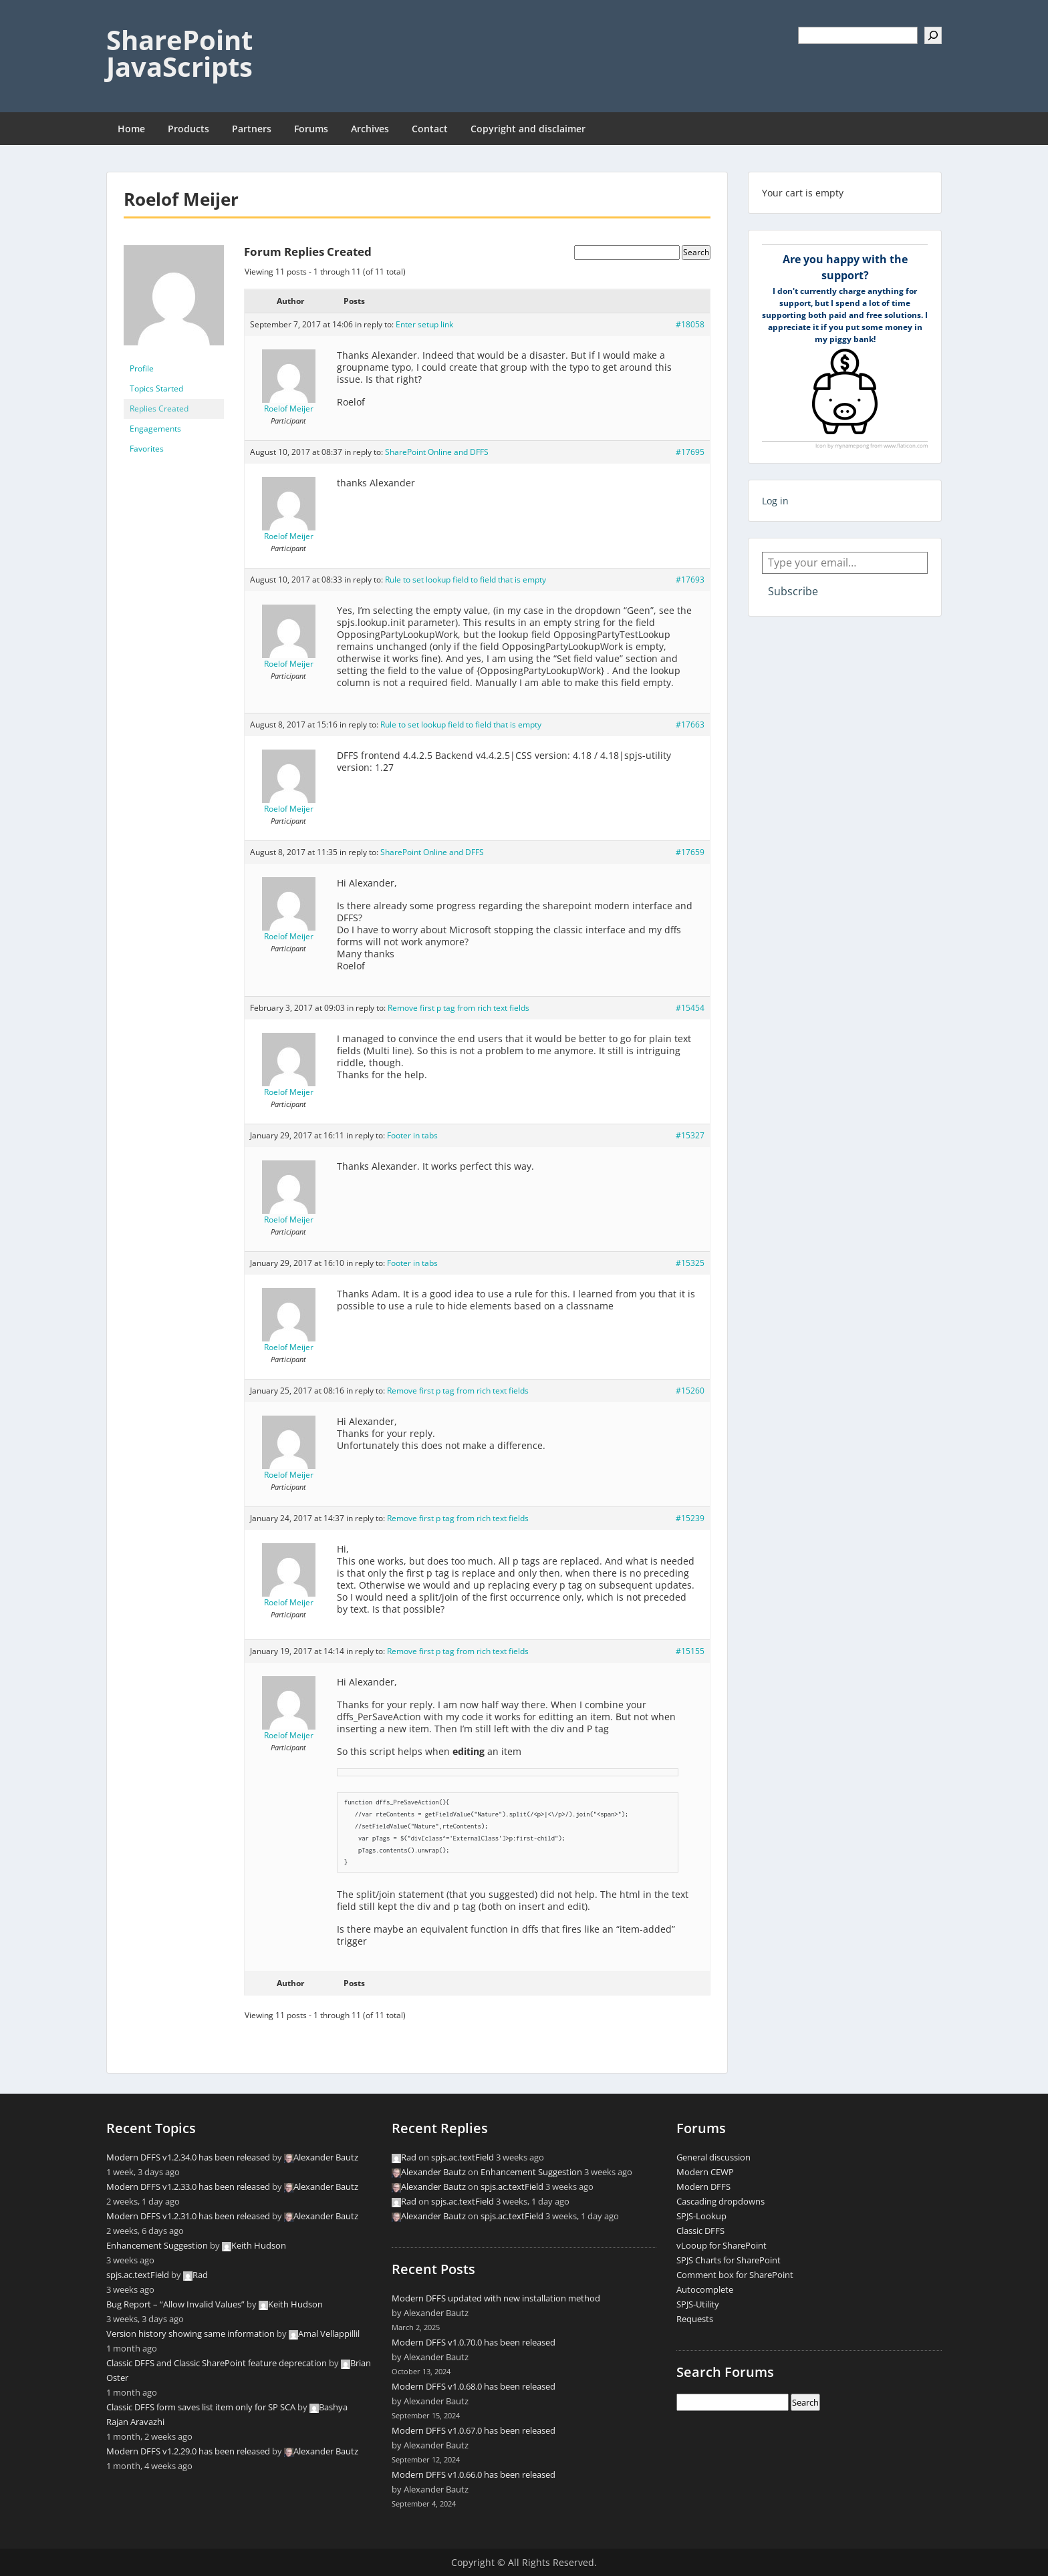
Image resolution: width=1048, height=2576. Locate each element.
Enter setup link (424, 324)
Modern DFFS (703, 2187)
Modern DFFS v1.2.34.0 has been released (188, 2157)
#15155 (690, 1651)
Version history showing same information (190, 2333)
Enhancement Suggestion (157, 2245)
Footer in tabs (412, 1135)
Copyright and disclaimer (528, 128)
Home (131, 128)
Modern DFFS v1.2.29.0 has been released (188, 2451)
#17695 (690, 452)
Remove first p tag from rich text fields (458, 1007)
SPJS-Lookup (701, 2216)
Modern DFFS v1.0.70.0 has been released (473, 2342)
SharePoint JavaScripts (179, 53)
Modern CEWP (705, 2172)
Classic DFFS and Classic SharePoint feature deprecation (216, 2363)
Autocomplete (704, 2289)
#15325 (690, 1263)
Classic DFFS (700, 2231)
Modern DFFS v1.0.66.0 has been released (473, 2474)
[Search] (933, 35)
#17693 (690, 579)
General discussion (713, 2157)
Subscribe (793, 591)
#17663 (690, 724)
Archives (370, 128)
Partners (251, 128)
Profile (142, 368)
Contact (430, 128)
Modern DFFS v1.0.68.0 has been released (473, 2386)
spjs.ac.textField (137, 2275)
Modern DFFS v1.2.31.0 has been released (188, 2216)
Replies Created (159, 408)
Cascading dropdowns (720, 2201)
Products (188, 128)
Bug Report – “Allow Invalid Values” (175, 2304)
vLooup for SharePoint (721, 2245)
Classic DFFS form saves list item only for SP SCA (200, 2407)
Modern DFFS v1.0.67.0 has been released (473, 2430)
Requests (694, 2319)
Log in (775, 500)
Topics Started (156, 388)
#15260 (690, 1390)
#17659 (690, 852)
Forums (311, 128)
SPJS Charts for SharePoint (728, 2260)
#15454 (690, 1007)
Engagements (155, 428)
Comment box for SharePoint (734, 2275)
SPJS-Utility (697, 2304)
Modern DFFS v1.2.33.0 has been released (188, 2187)
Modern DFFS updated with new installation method (496, 2298)
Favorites (147, 448)
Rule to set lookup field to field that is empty (465, 579)
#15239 (690, 1518)
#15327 (690, 1135)
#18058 (690, 324)
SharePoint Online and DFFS (437, 452)
